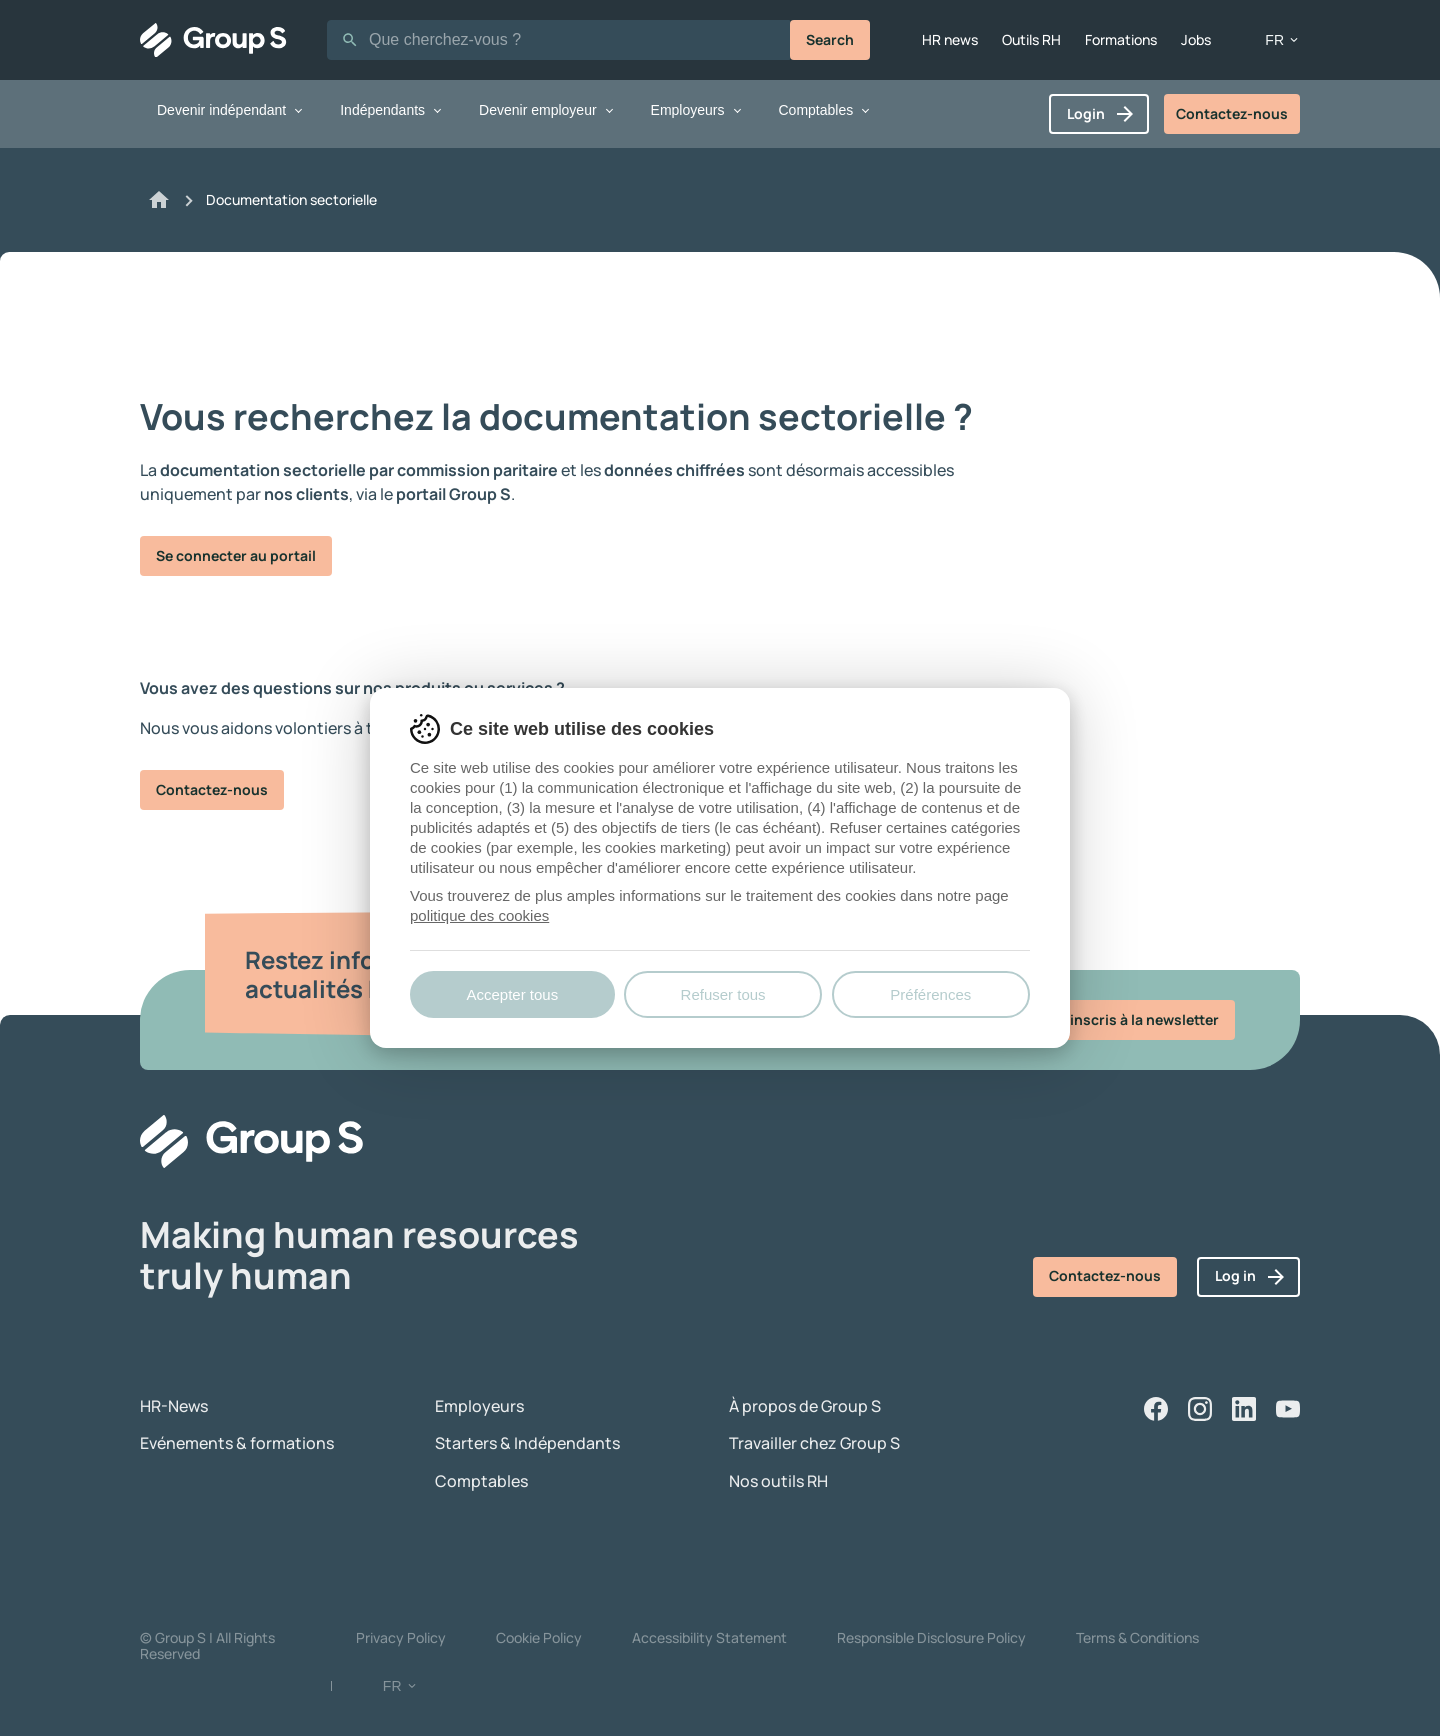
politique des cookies (479, 915)
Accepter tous (512, 994)
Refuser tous (723, 994)
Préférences (930, 994)
